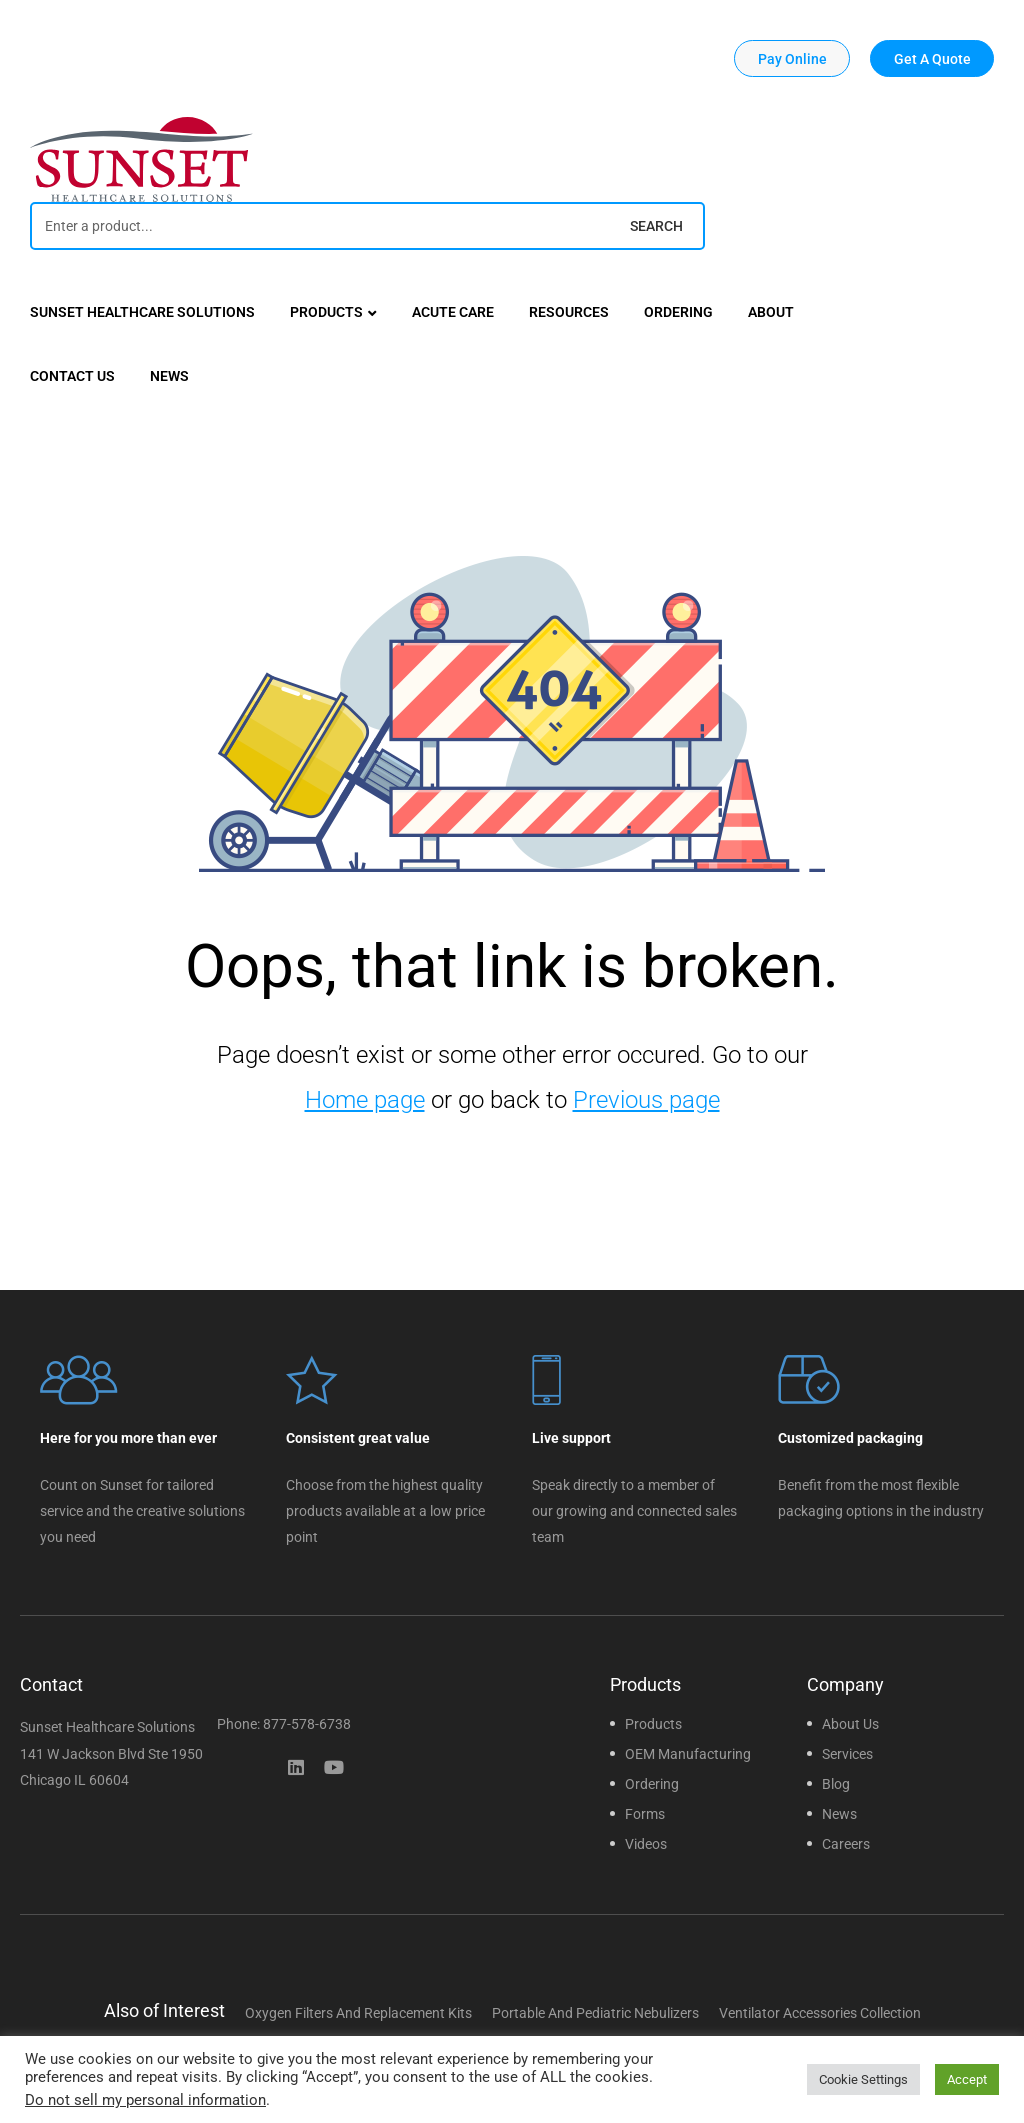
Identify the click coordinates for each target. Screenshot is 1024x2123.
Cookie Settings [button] (863, 2079)
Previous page (646, 1100)
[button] (792, 58)
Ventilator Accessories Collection (820, 2013)
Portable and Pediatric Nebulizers (595, 2013)
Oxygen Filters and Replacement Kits (358, 2013)
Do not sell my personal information (145, 2100)
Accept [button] (967, 2079)
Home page (365, 1100)
